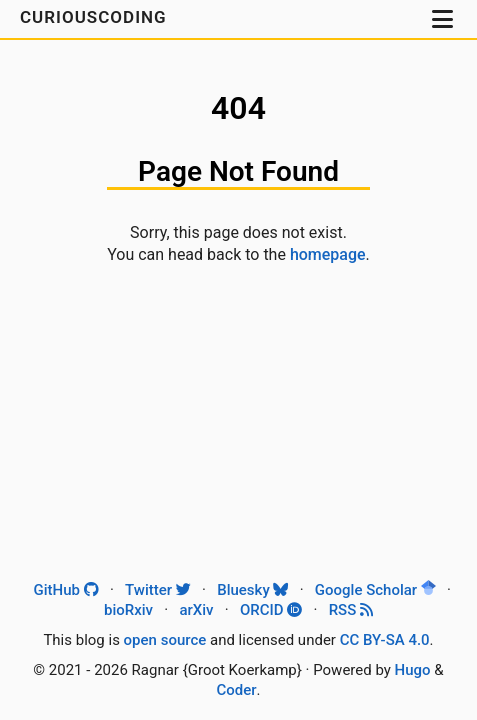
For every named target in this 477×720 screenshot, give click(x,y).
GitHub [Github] (65, 590)
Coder (236, 690)
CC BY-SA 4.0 (385, 640)
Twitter (158, 590)
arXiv (196, 610)
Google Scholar (375, 590)
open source (165, 640)
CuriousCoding (96, 17)
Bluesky (252, 590)
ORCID (271, 610)
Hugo (413, 670)
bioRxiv (128, 610)
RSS (351, 610)
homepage (328, 254)
